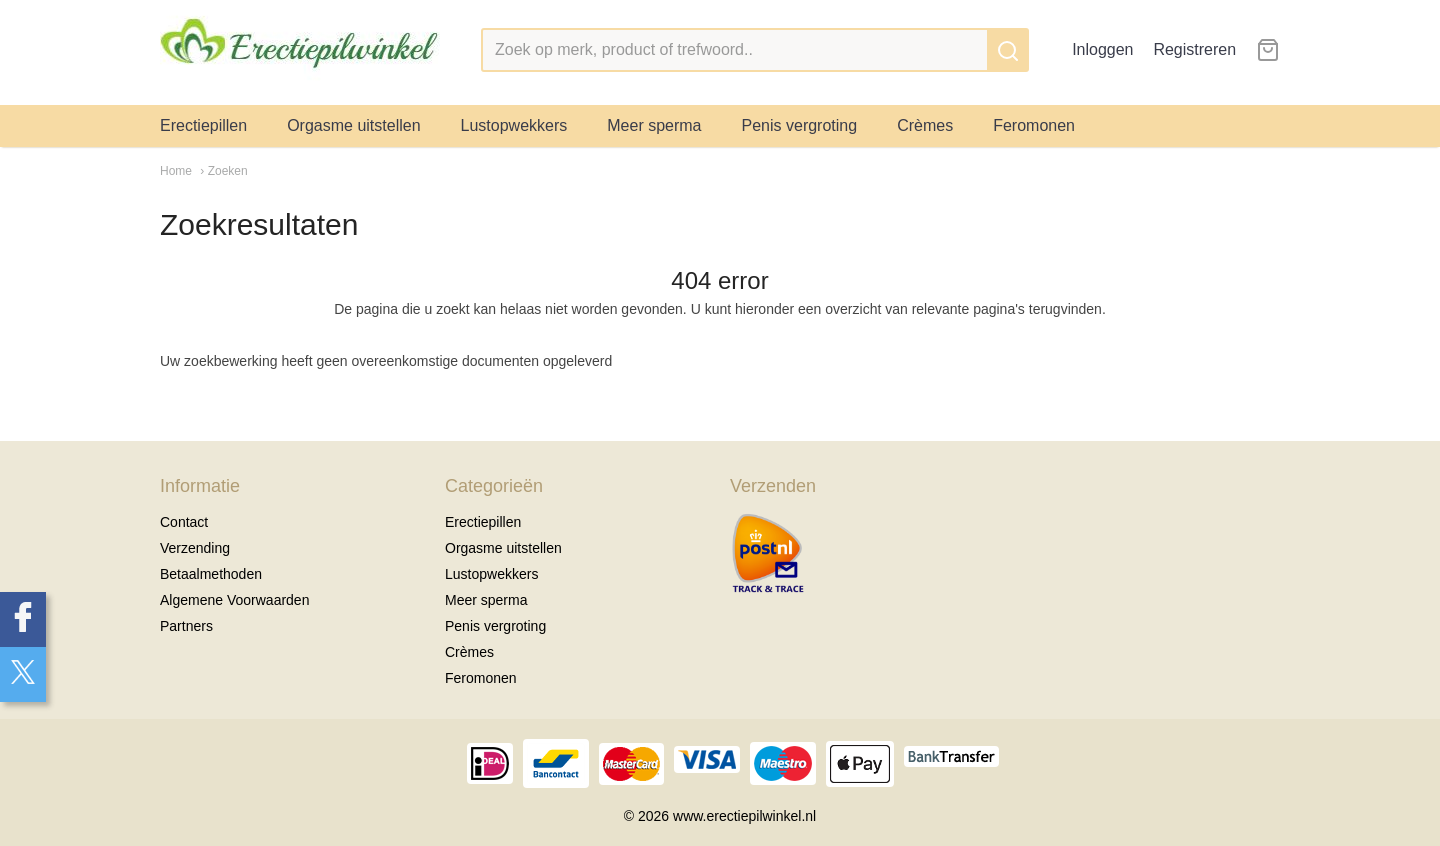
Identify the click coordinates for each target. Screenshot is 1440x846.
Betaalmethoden (211, 574)
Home (176, 171)
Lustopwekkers (514, 125)
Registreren (1194, 49)
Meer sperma (654, 125)
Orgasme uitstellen (353, 125)
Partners (186, 626)
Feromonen (1034, 125)
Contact (184, 522)
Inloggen (1102, 49)
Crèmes (925, 125)
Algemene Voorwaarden (234, 600)
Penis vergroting (800, 125)
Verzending (195, 548)
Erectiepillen (203, 125)
